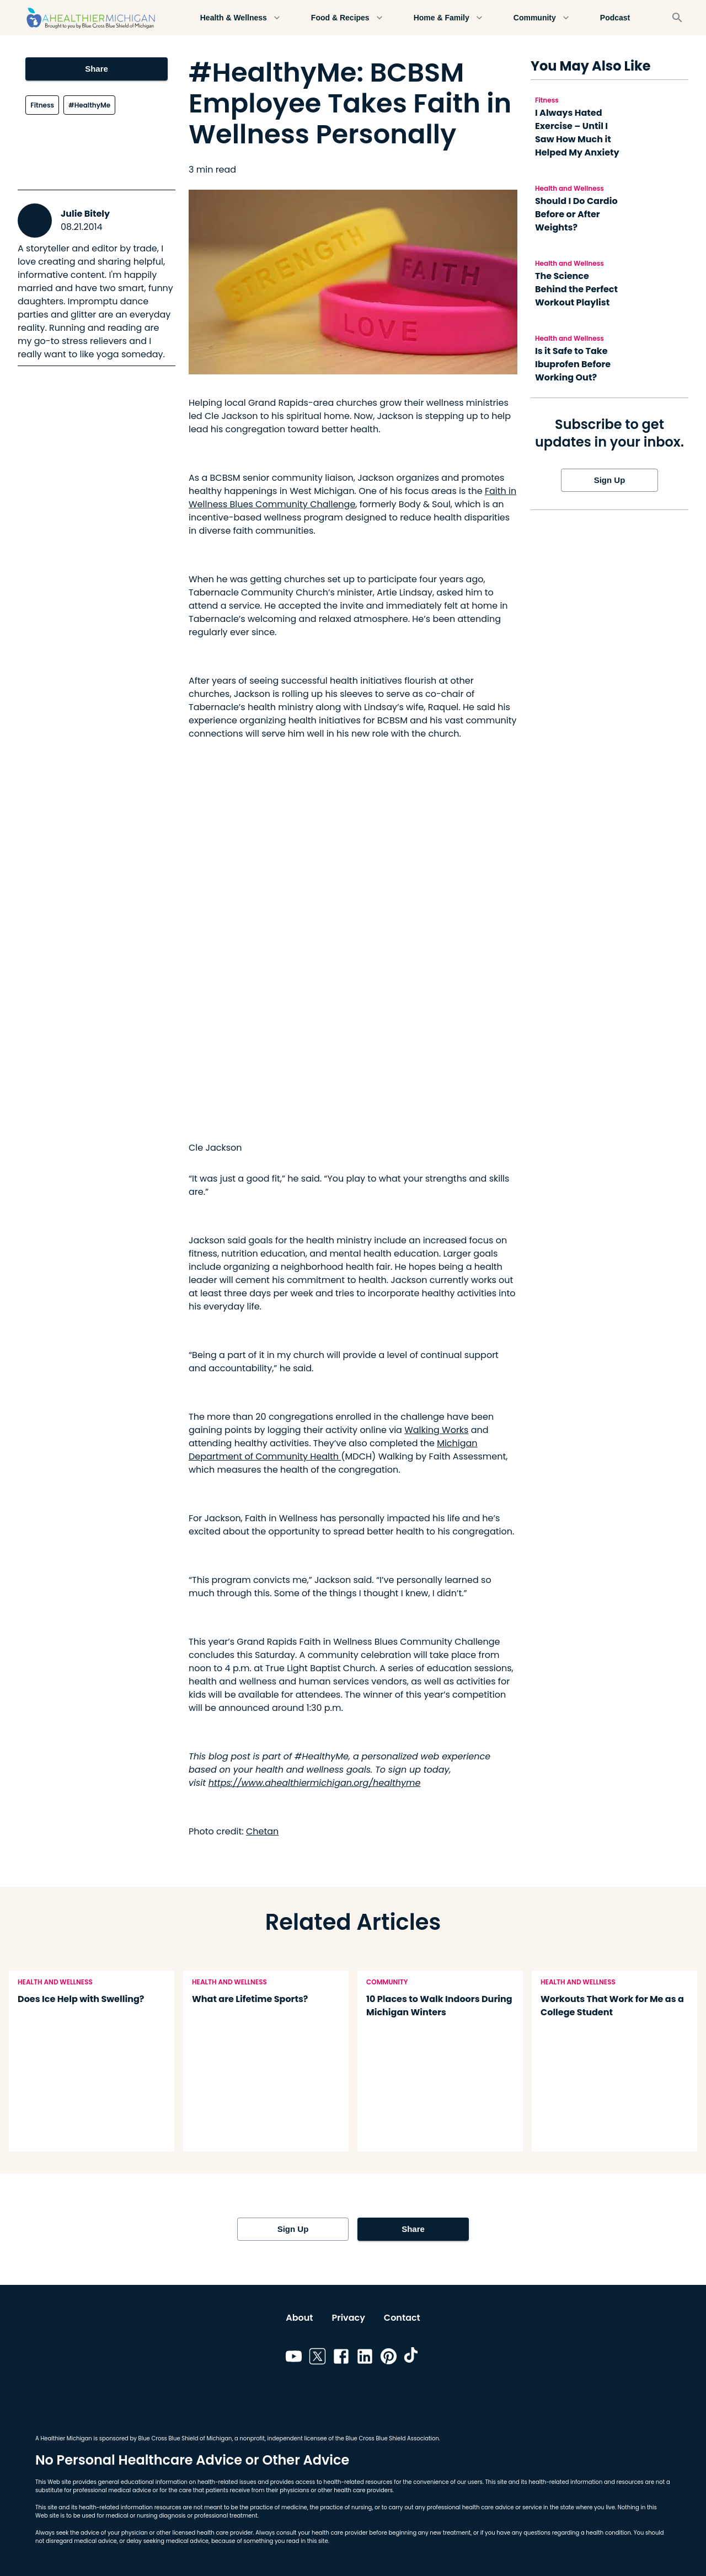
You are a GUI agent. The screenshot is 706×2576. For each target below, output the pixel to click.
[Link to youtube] (293, 2358)
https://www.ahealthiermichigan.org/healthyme (314, 1783)
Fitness (42, 105)
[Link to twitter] (317, 2358)
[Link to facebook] (341, 2358)
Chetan (262, 1831)
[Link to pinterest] (388, 2358)
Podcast (615, 18)
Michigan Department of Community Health (333, 1450)
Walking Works (436, 1430)
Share (96, 68)
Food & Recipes (347, 18)
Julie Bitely (85, 213)
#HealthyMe (89, 105)
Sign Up (609, 480)
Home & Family (448, 18)
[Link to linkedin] (365, 2358)
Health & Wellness (240, 18)
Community (541, 18)
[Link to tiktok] (412, 2358)
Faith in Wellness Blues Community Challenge (352, 498)
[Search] (677, 18)
